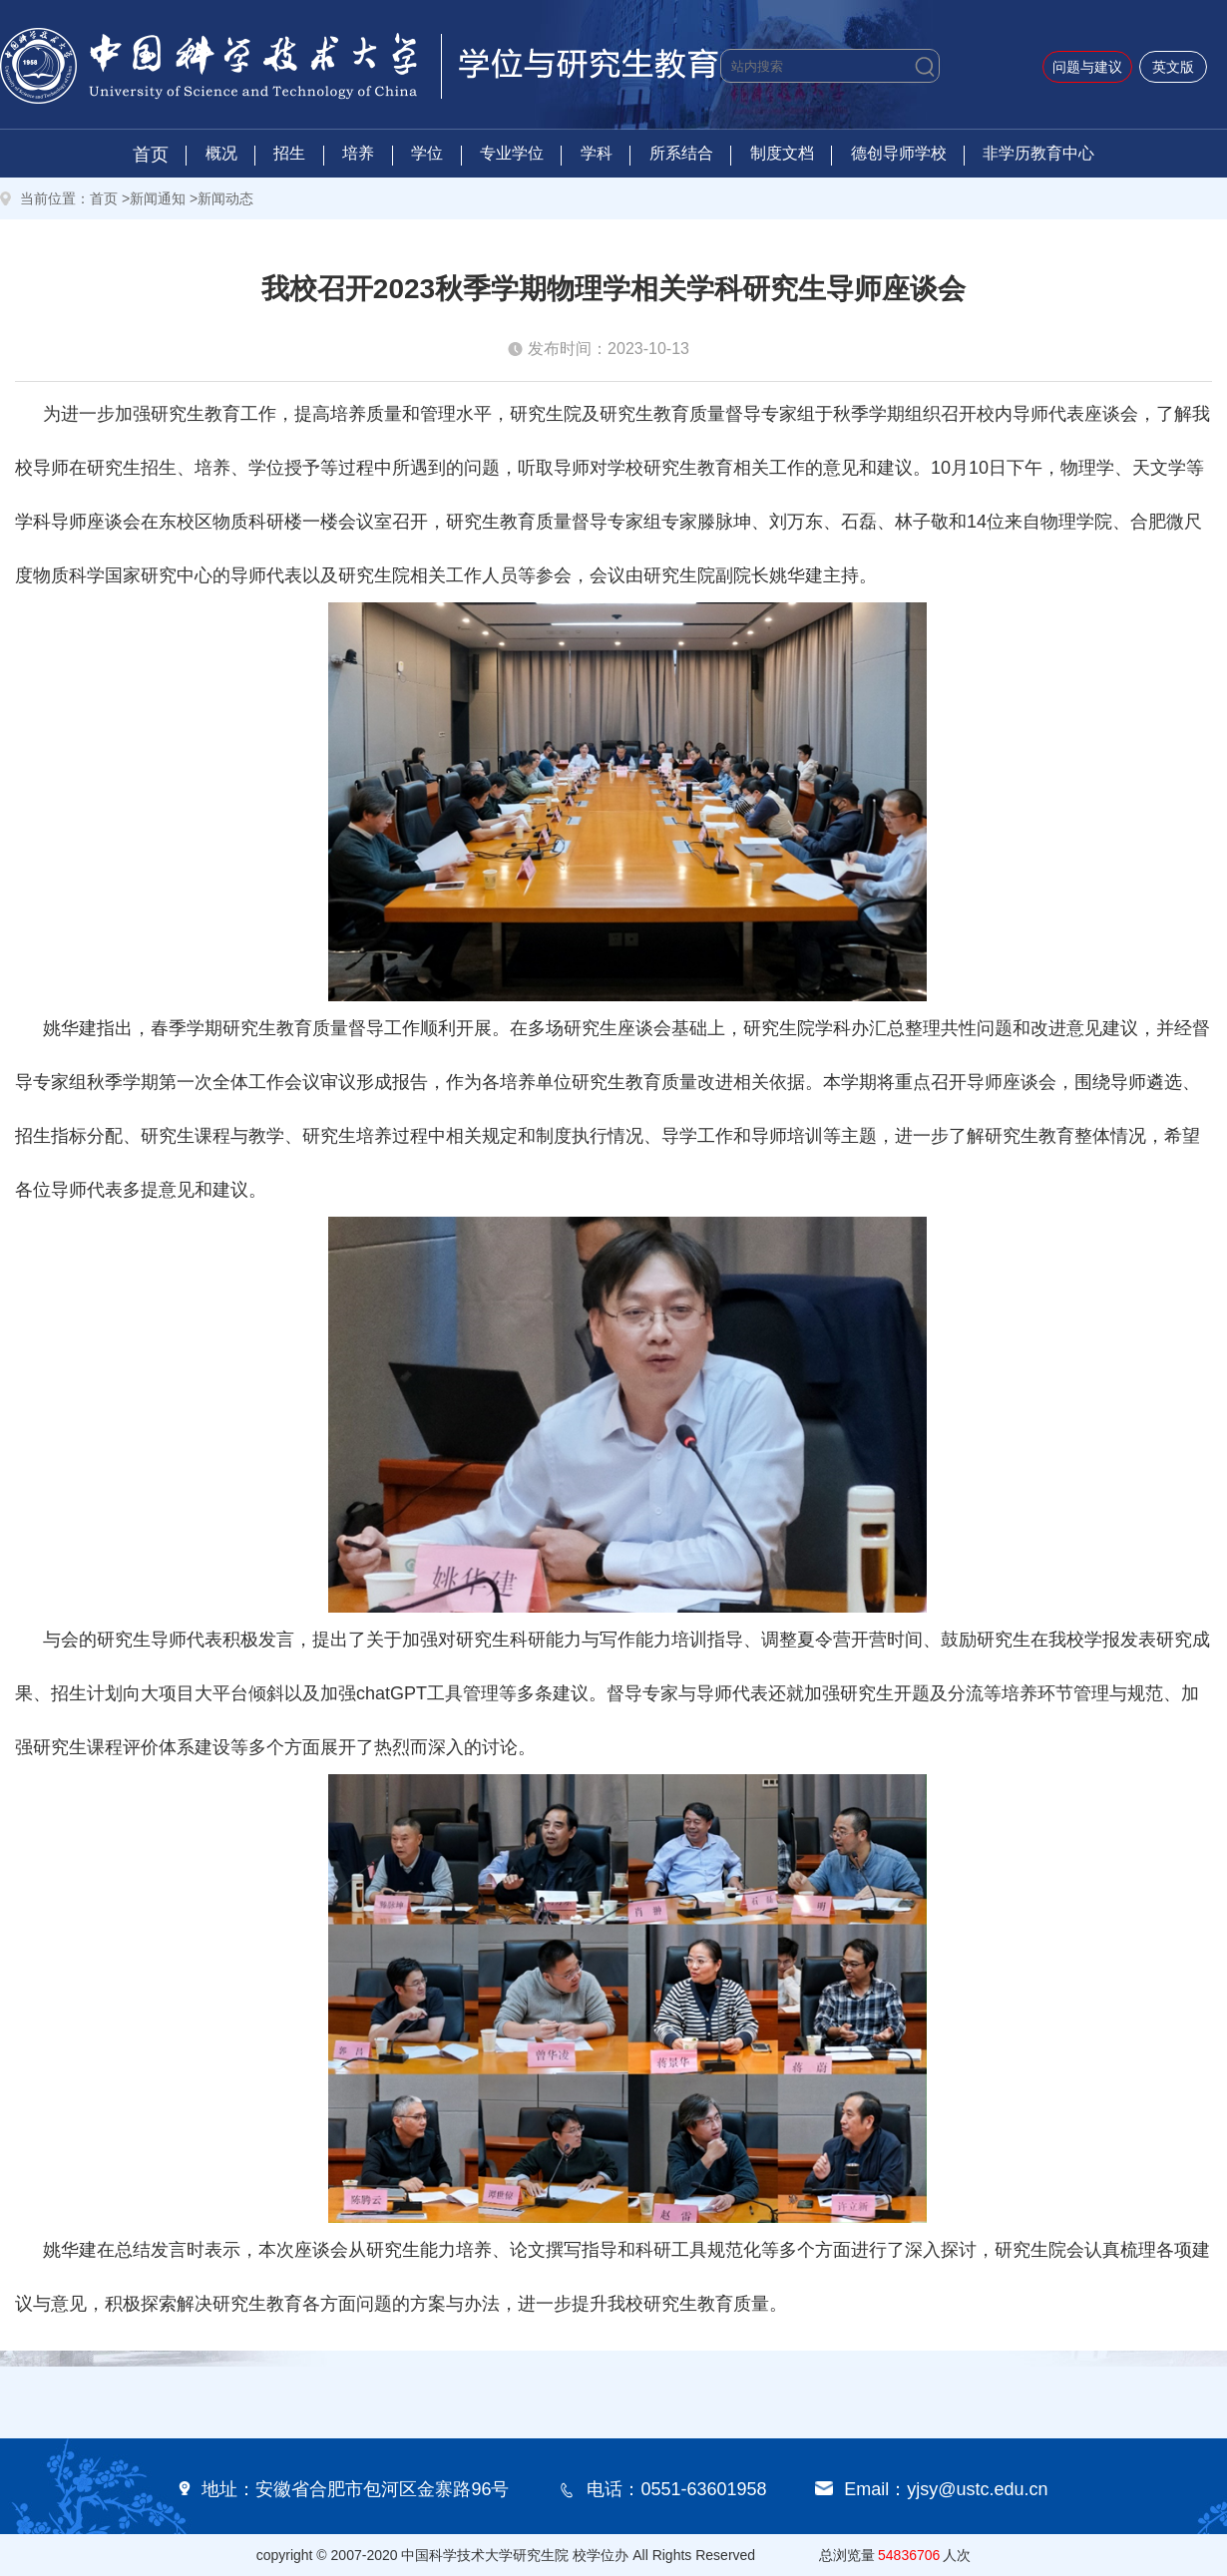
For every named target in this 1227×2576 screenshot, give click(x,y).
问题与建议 (1087, 67)
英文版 (1173, 67)
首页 (151, 155)
